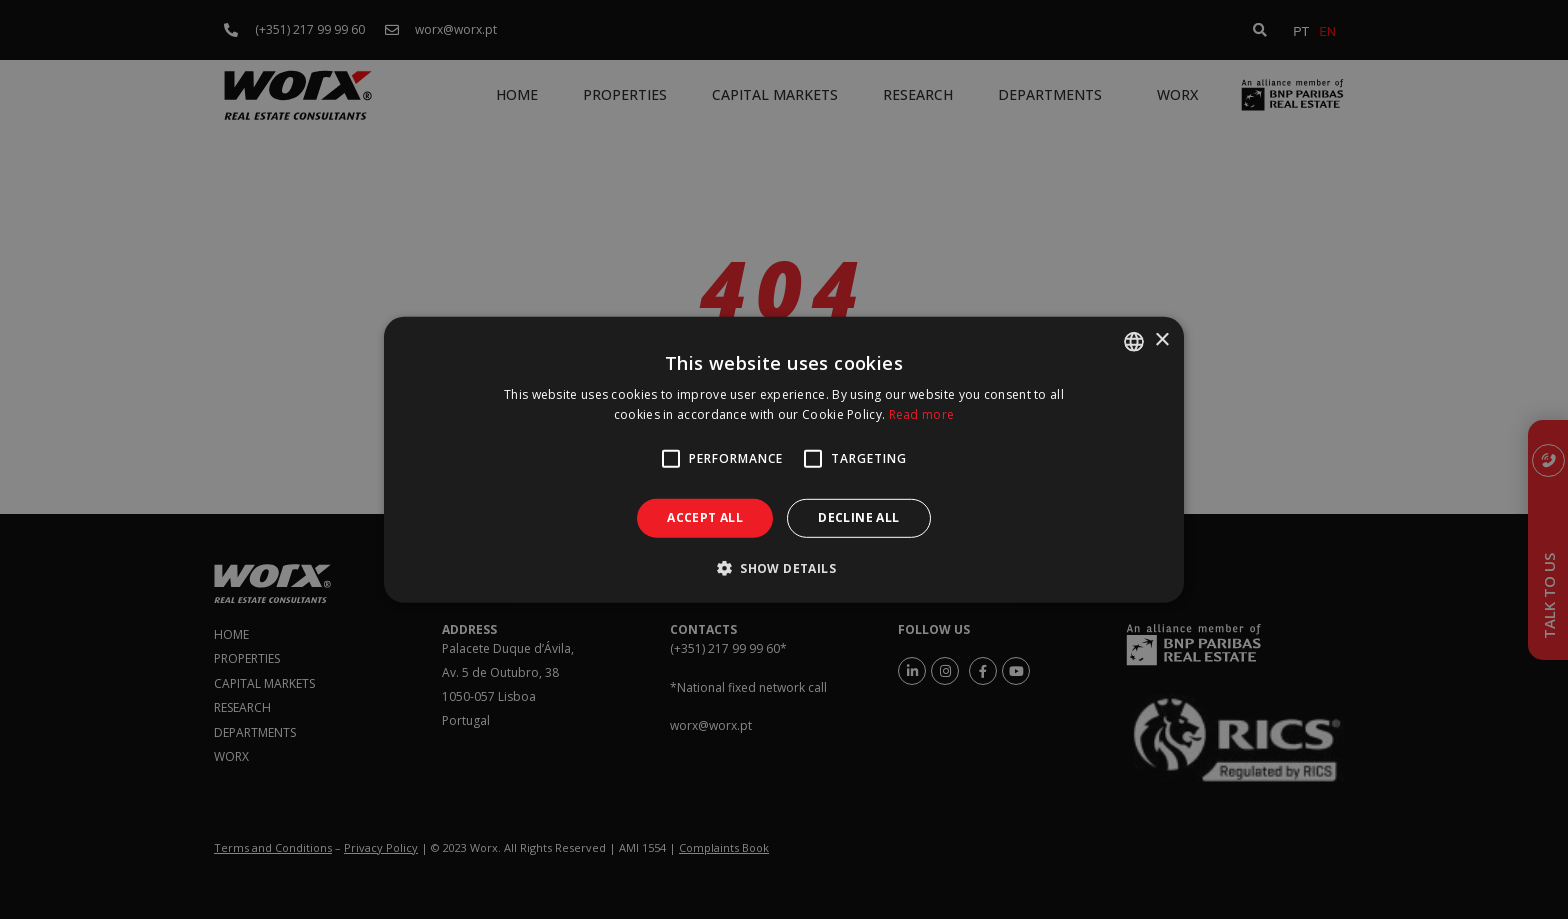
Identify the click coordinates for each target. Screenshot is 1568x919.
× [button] (1161, 340)
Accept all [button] (705, 517)
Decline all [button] (858, 517)
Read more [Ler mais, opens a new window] (922, 414)
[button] (784, 568)
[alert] (784, 459)
